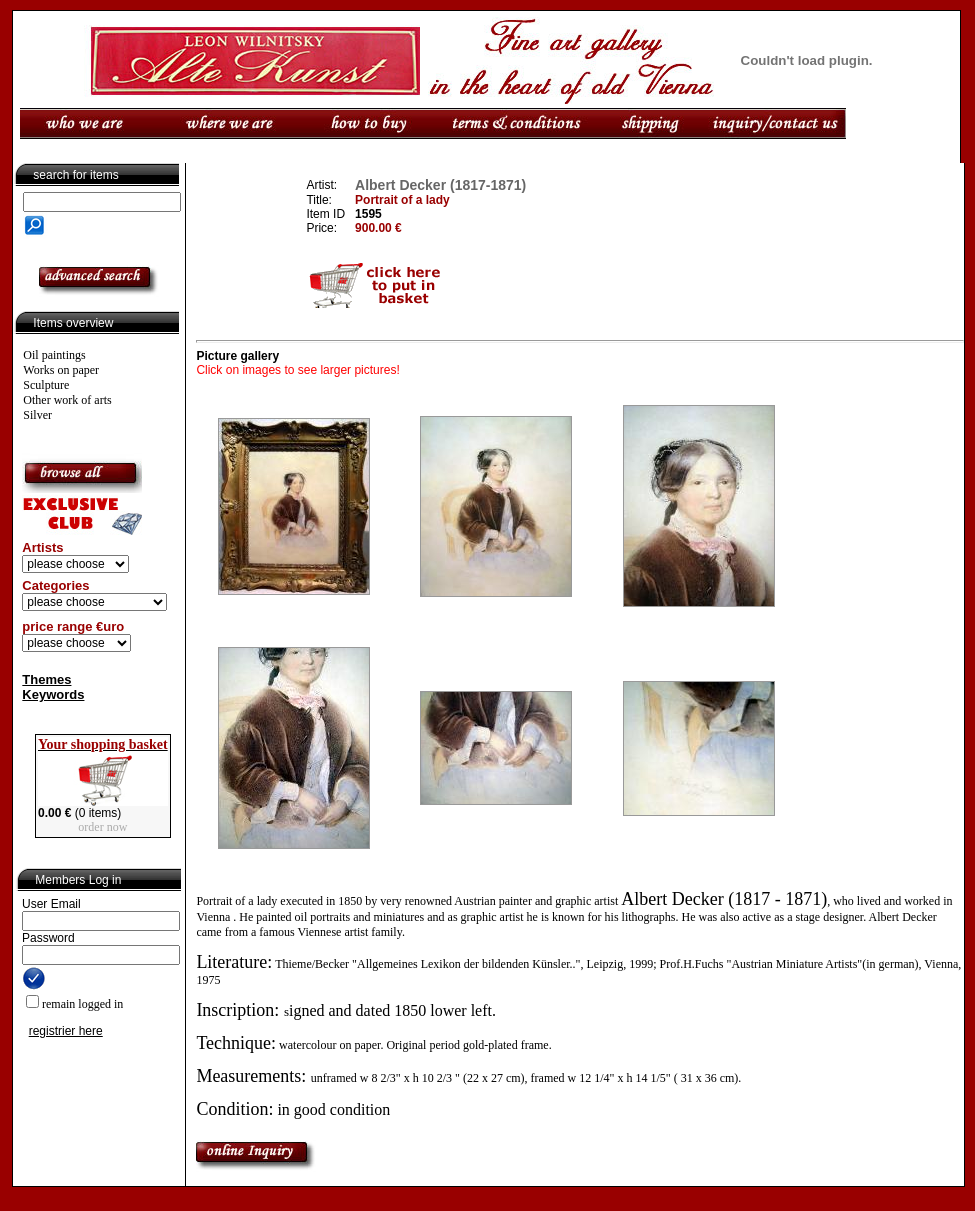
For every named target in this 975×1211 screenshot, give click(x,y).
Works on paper (61, 370)
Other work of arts (67, 400)
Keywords (53, 694)
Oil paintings (54, 355)
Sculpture (46, 385)
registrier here (66, 1031)
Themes (46, 679)
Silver (37, 415)
